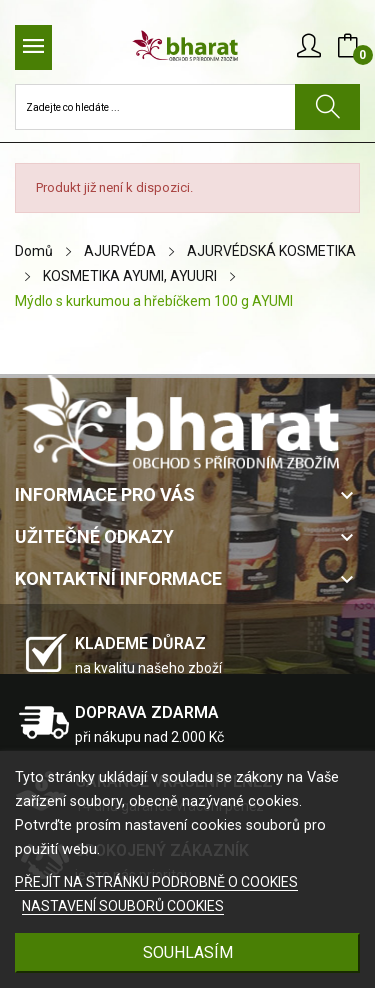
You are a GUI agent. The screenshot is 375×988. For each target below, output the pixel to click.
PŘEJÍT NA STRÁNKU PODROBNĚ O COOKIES (156, 882)
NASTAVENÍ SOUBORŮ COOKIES (123, 906)
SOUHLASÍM (188, 952)
